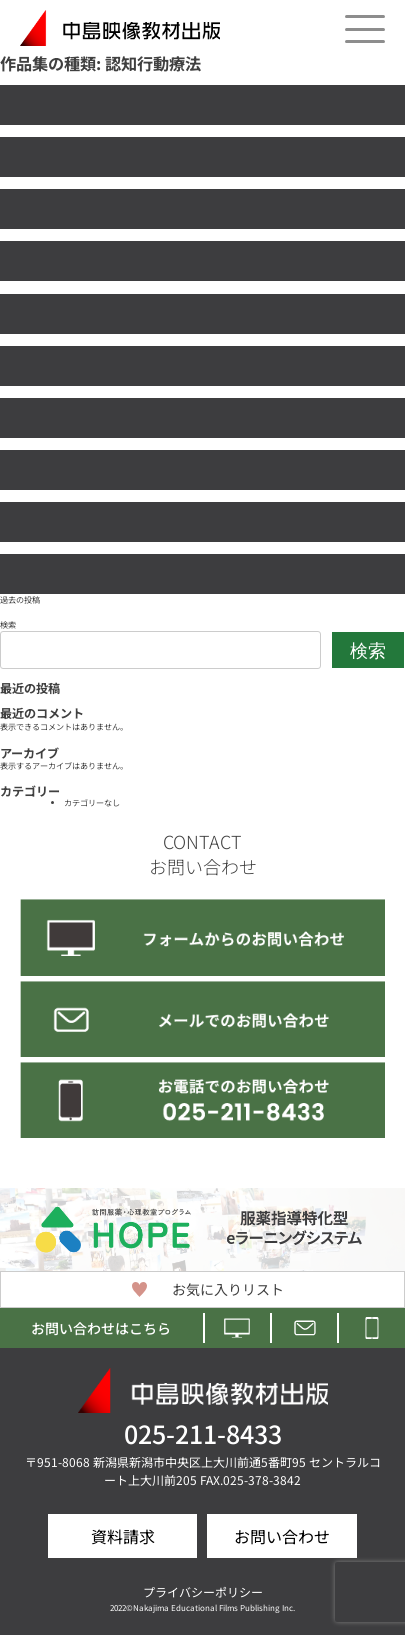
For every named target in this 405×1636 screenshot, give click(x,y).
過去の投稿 (20, 599)
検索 (8, 624)
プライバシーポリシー (203, 1591)
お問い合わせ (282, 1536)
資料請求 (123, 1536)
